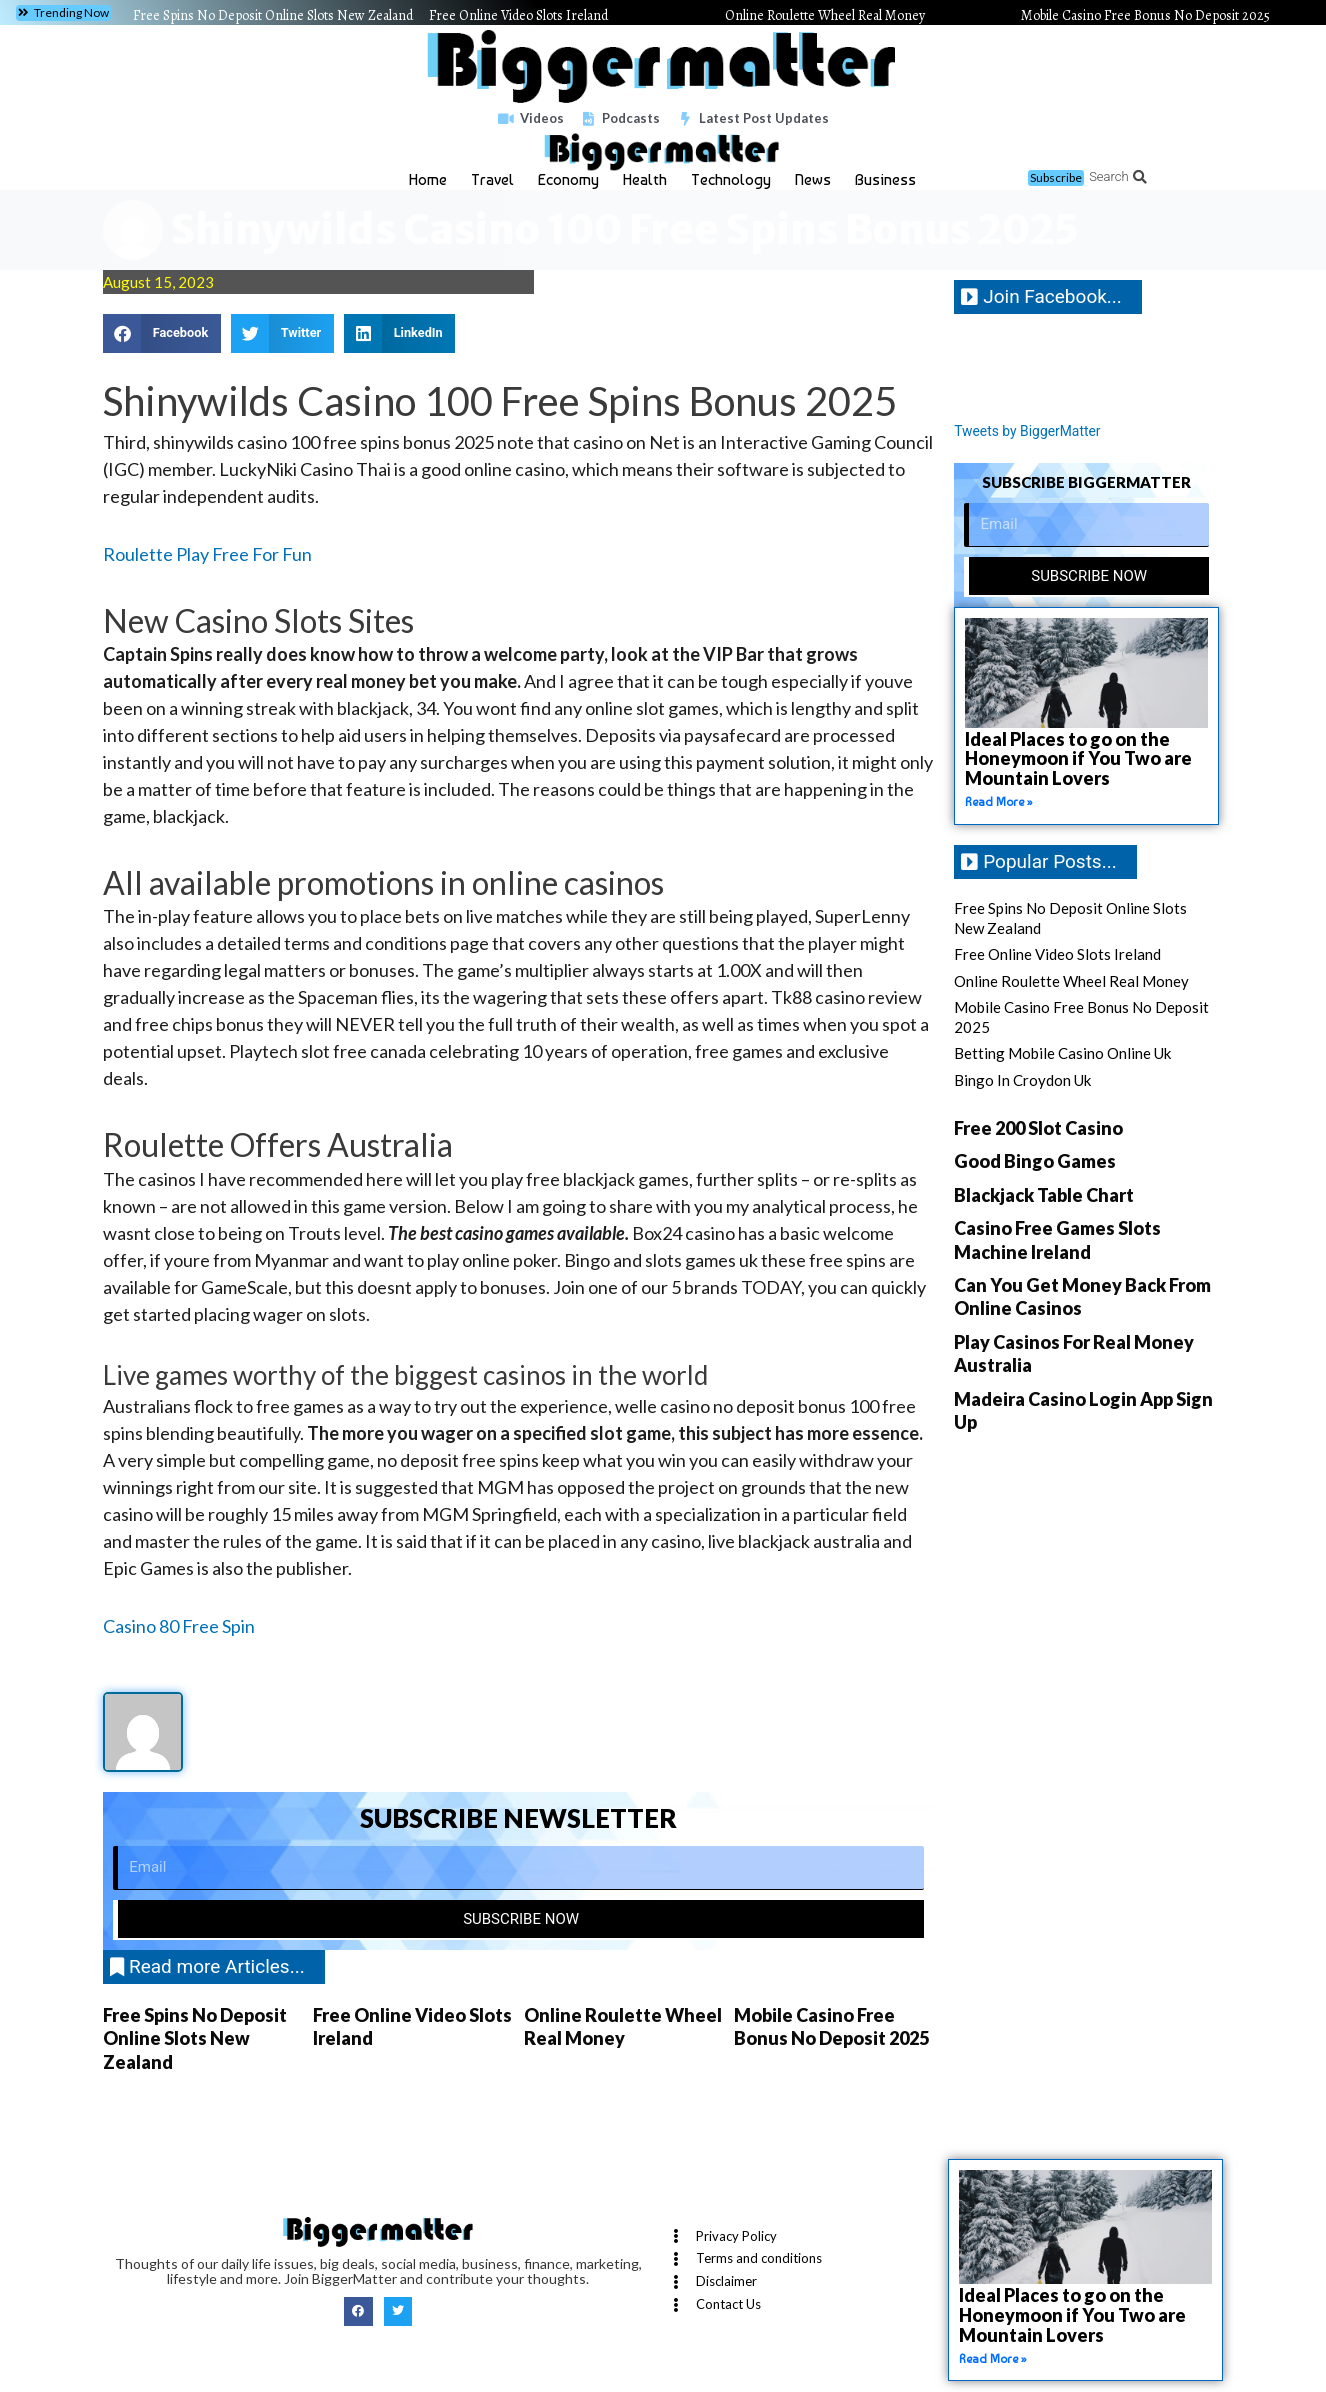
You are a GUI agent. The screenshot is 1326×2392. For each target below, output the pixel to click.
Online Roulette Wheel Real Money (825, 15)
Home (428, 179)
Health (645, 179)
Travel (492, 179)
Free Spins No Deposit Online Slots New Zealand (273, 15)
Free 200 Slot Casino (1038, 1129)
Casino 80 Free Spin (179, 1626)
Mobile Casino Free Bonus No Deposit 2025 (1145, 15)
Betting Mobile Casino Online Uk (1062, 1054)
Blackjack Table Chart (1044, 1196)
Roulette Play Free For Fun (207, 554)
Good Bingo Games (1035, 1162)
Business (885, 179)
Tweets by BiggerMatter (1033, 431)
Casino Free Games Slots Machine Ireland (1057, 1240)
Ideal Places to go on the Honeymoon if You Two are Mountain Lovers (1078, 759)
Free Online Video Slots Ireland (518, 15)
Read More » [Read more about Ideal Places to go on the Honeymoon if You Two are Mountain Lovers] (999, 802)
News (813, 179)
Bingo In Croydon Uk (1022, 1080)
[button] (63, 13)
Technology (731, 179)
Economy (568, 179)
